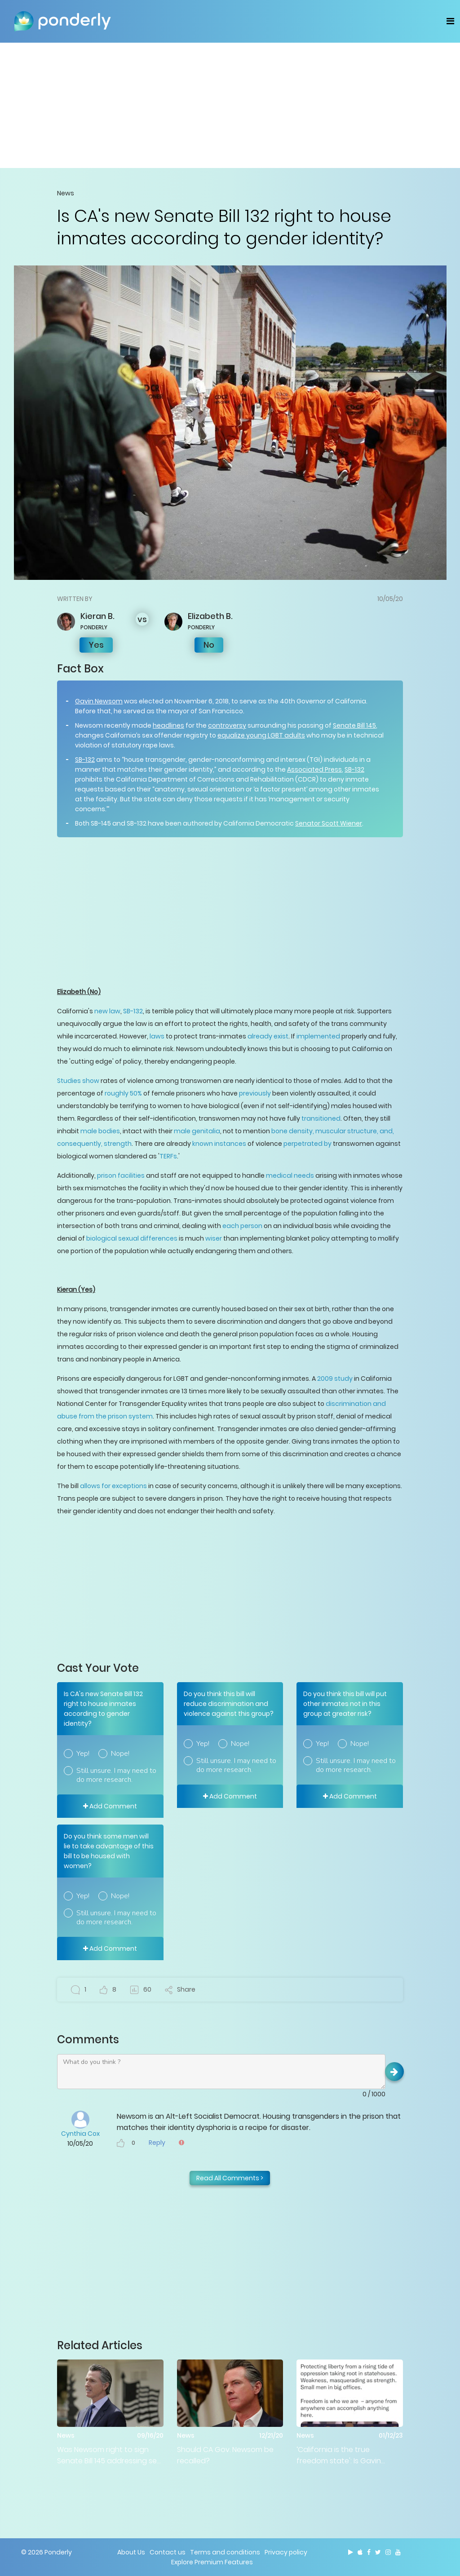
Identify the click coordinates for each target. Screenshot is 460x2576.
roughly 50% (123, 1093)
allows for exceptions (113, 1485)
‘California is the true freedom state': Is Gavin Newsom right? (338, 2455)
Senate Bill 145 (354, 725)
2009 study (335, 1378)
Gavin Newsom (99, 701)
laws (157, 1036)
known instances (219, 1143)
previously (255, 1093)
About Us (131, 2552)
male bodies (100, 1131)
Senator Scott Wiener (328, 823)
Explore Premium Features (212, 2562)
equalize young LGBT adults (261, 735)
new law (107, 1011)
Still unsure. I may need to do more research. (116, 1775)
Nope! (120, 1753)
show (90, 1080)
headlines (168, 725)
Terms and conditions (225, 2552)
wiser (213, 1238)
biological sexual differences (131, 1238)
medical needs (290, 1175)
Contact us (168, 2552)
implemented (318, 1036)
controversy (227, 725)
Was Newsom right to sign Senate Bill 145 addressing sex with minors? (108, 2455)
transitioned (321, 1118)
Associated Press (314, 769)
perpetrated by (307, 1143)
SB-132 (85, 759)
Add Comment (110, 1806)
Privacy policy (286, 2552)
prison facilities (121, 1175)
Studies (69, 1080)
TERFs (168, 1156)
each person (242, 1225)
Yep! (82, 1753)
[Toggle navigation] (450, 21)
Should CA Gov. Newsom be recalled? (225, 2455)
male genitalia (197, 1131)
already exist (268, 1036)
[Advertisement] (230, 105)
